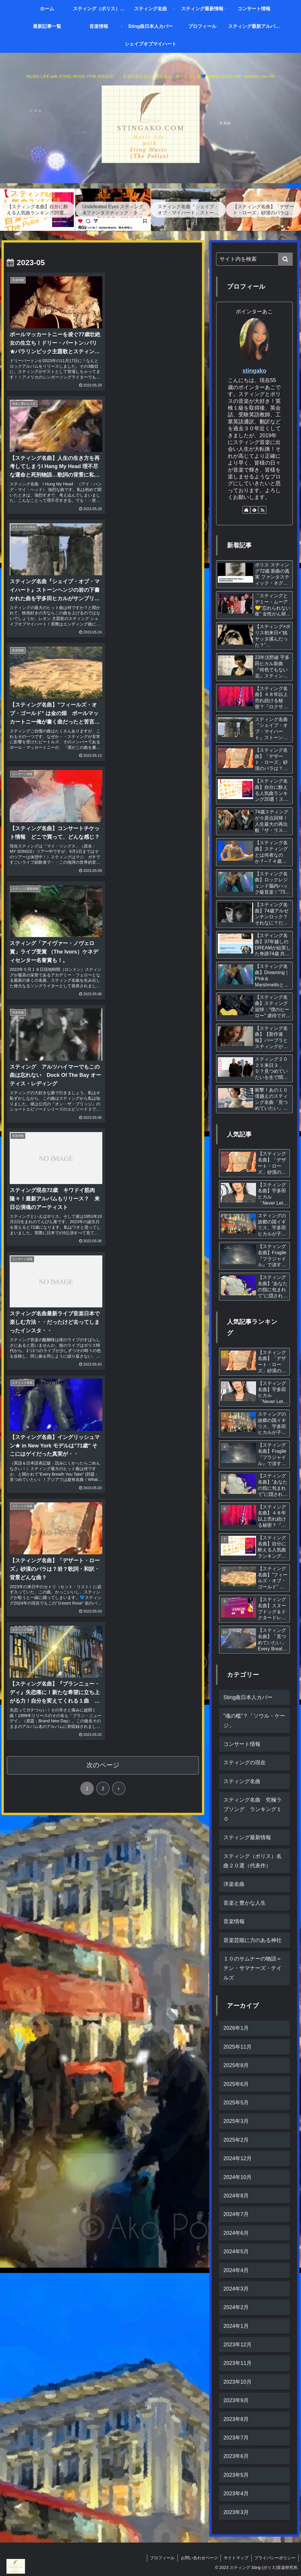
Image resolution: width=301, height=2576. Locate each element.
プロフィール (161, 2557)
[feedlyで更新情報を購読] (254, 510)
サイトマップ (235, 2557)
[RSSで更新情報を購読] (262, 510)
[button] (285, 259)
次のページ (103, 1022)
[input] (254, 259)
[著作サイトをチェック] (246, 510)
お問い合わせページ (198, 2557)
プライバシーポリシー (274, 2557)
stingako (254, 370)
